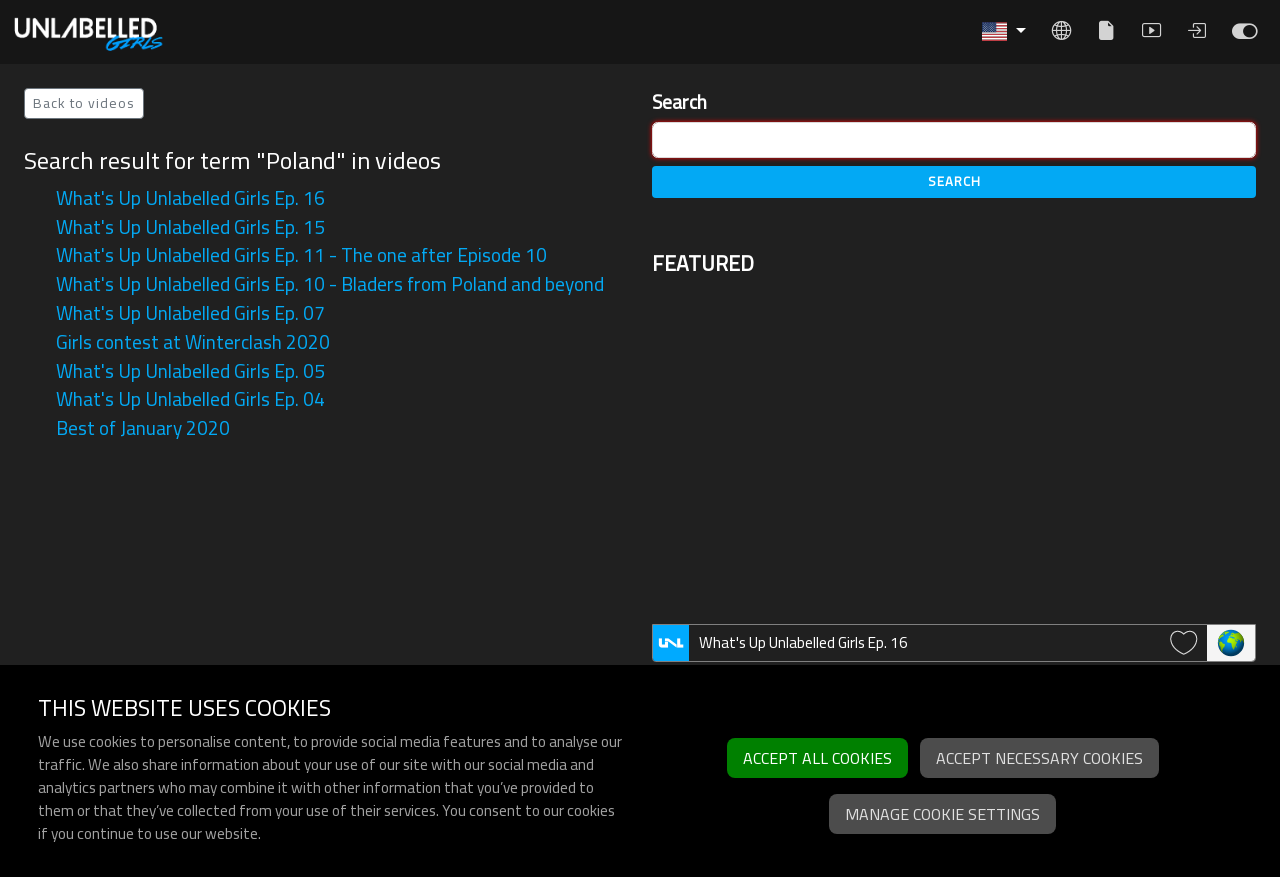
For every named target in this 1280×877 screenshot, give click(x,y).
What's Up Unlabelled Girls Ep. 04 (190, 399)
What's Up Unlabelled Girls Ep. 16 (190, 198)
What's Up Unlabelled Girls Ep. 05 (190, 371)
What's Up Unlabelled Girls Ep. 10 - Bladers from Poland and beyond (330, 284)
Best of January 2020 (143, 428)
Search (679, 102)
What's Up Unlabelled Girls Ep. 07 (190, 313)
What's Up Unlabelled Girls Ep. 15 (190, 227)
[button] (1004, 31)
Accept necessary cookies (1039, 758)
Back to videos (84, 103)
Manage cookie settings (942, 814)
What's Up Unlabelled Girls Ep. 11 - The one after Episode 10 (301, 255)
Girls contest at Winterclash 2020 (193, 342)
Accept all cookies (817, 758)
